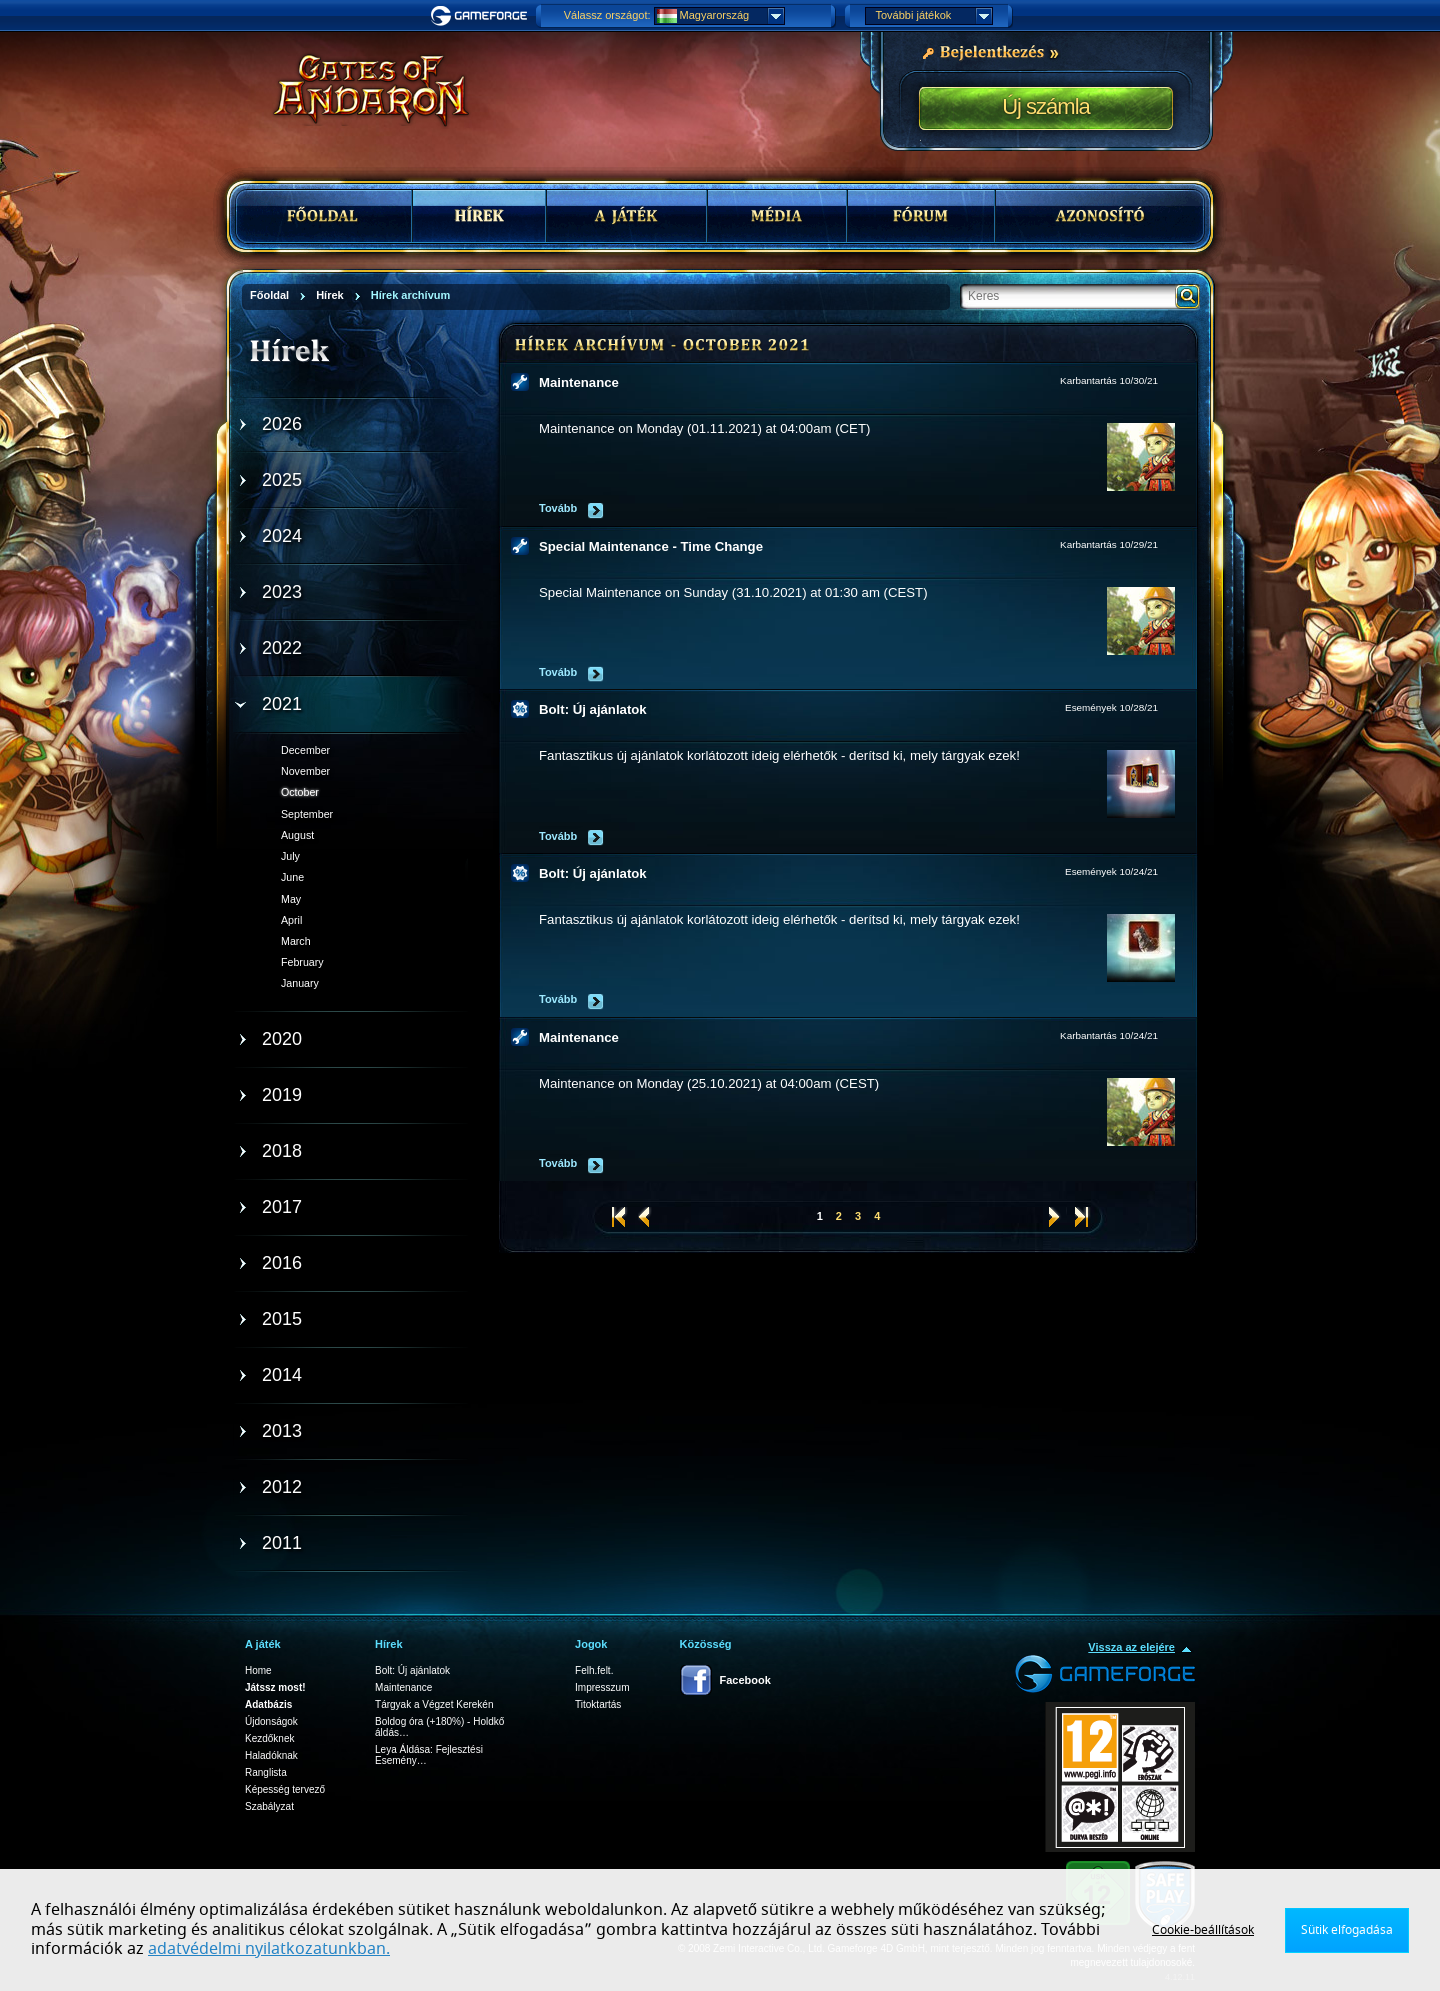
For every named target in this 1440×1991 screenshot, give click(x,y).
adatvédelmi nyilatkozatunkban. (269, 1949)
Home (258, 1670)
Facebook (745, 1680)
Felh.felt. (594, 1670)
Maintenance (579, 382)
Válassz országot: (607, 15)
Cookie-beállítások (1203, 1930)
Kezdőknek (269, 1738)
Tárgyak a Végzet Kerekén (434, 1704)
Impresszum (602, 1687)
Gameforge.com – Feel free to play (482, 16)
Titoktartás (598, 1704)
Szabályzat (269, 1806)
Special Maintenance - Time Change (651, 546)
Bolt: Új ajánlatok (593, 709)
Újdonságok (271, 1721)
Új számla (1046, 106)
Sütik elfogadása (1347, 1930)
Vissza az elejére (1131, 1647)
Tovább (558, 508)
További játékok (934, 16)
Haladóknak (271, 1755)
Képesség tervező (285, 1789)
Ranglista (266, 1772)
